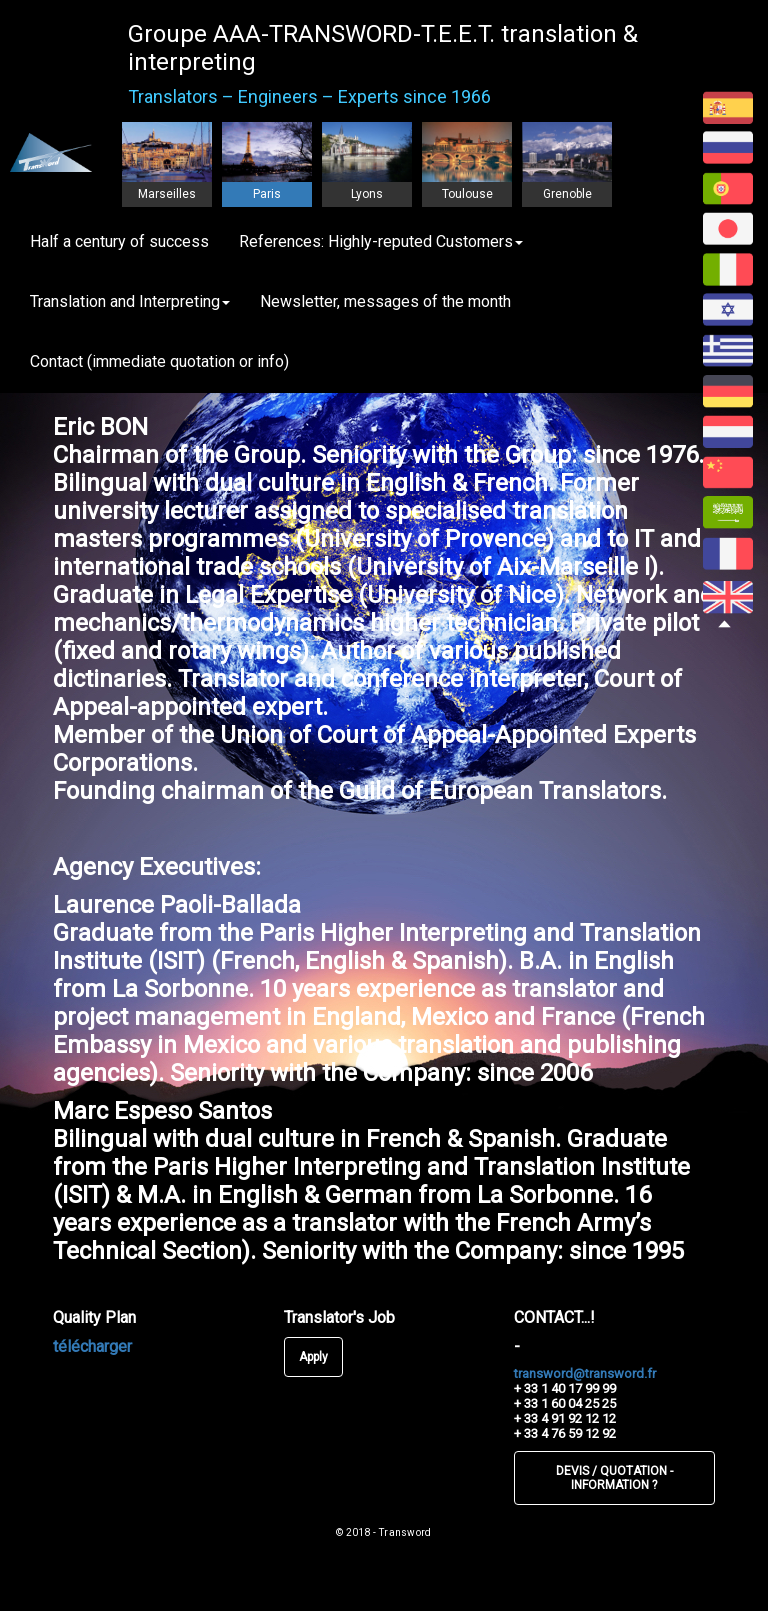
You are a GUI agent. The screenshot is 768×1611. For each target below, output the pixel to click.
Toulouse (467, 194)
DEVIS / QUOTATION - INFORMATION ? (614, 1478)
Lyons (367, 194)
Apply (313, 1357)
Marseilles (167, 194)
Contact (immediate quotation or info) (159, 361)
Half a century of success (119, 241)
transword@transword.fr (585, 1373)
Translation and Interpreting (130, 301)
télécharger (92, 1346)
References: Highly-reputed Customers (381, 241)
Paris (267, 194)
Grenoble (567, 194)
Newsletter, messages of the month (385, 301)
